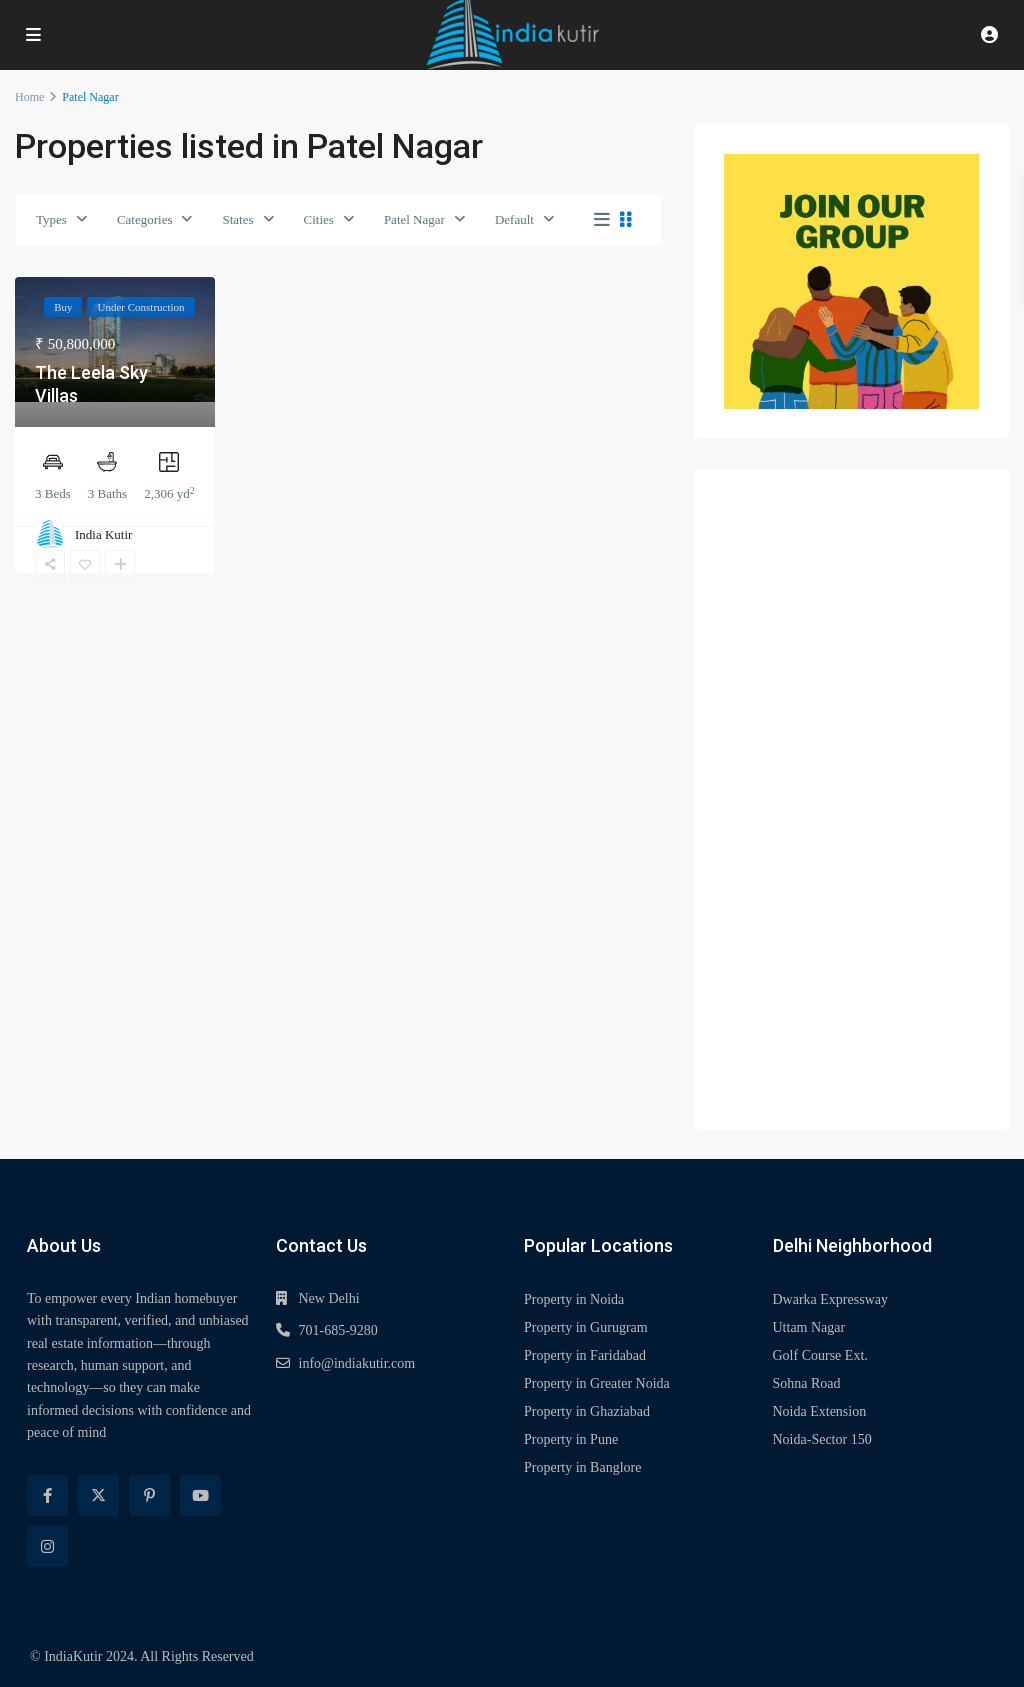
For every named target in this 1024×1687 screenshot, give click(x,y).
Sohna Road (807, 1383)
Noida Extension (820, 1411)
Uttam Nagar (809, 1327)
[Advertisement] (851, 799)
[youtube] (200, 1495)
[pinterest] (149, 1495)
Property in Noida (574, 1299)
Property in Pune (571, 1439)
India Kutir (103, 534)
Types (51, 219)
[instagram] (47, 1546)
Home (29, 97)
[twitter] (98, 1495)
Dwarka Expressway (830, 1299)
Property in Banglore (582, 1467)
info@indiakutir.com (357, 1363)
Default (514, 219)
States (237, 219)
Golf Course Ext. (820, 1355)
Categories (145, 219)
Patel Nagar (414, 219)
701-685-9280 (338, 1330)
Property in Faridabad (585, 1355)
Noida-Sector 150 (822, 1439)
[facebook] (47, 1495)
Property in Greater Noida (597, 1383)
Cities (319, 219)
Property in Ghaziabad (587, 1411)
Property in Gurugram (586, 1327)
